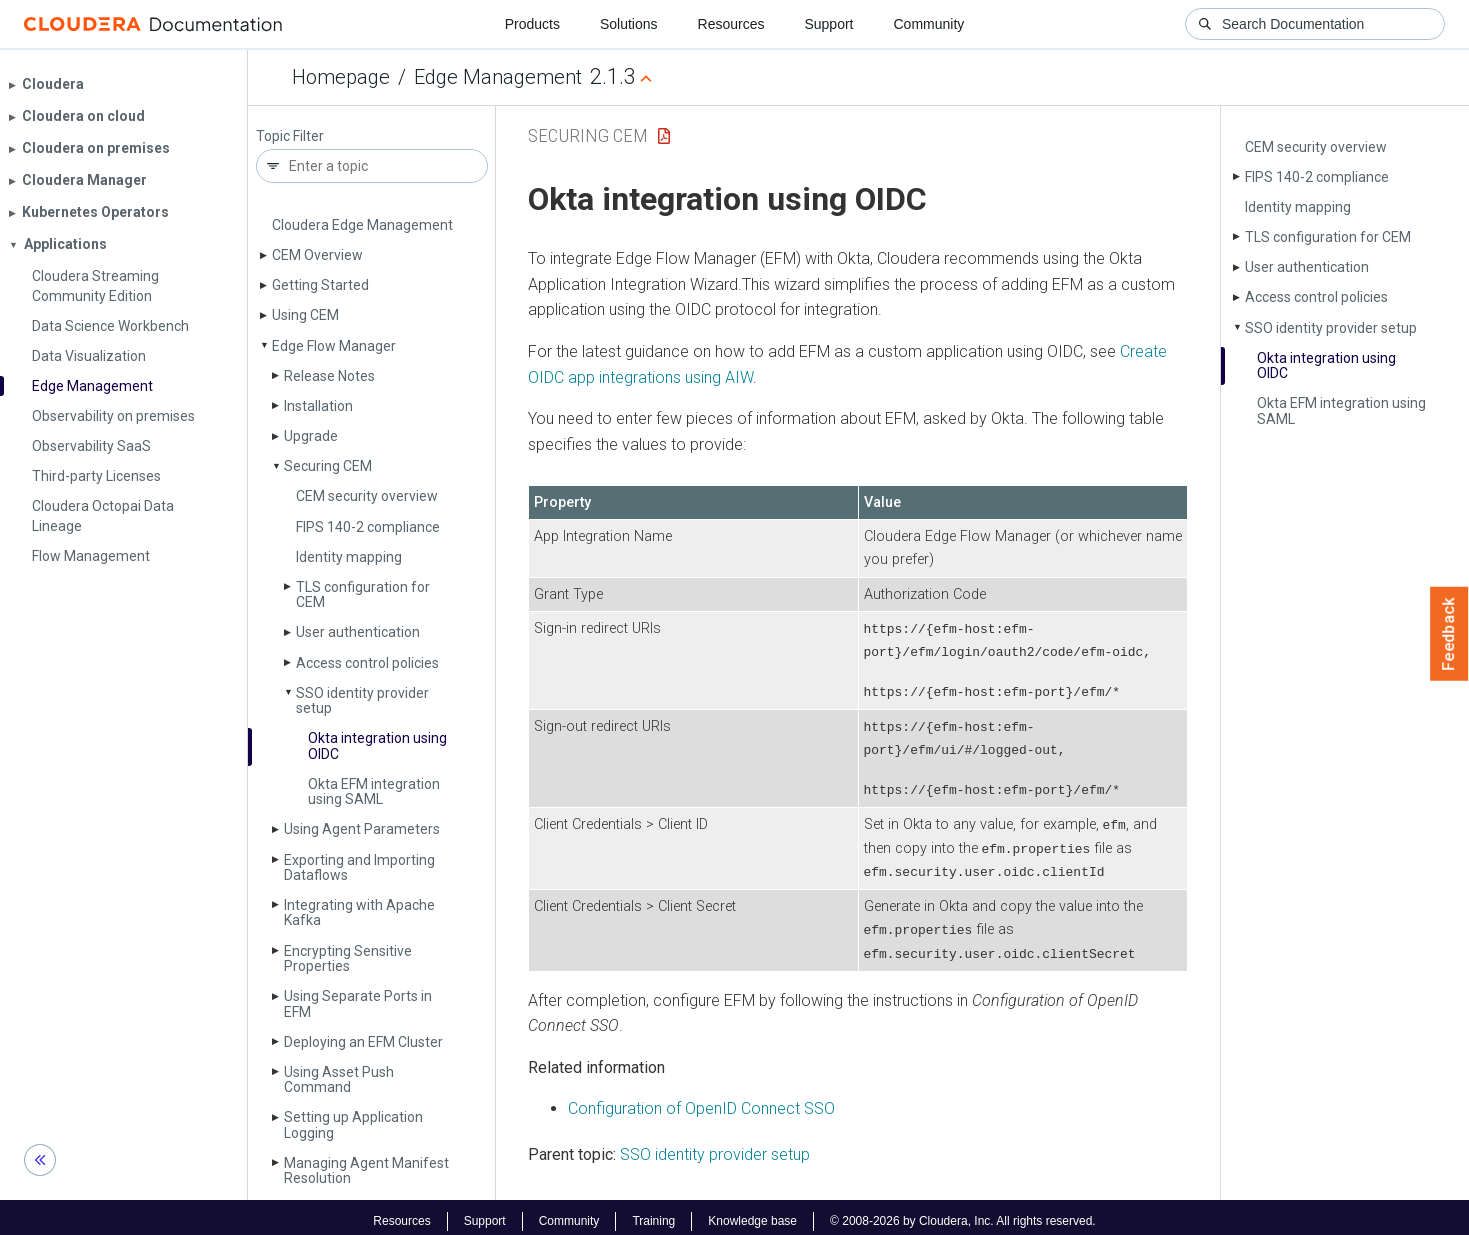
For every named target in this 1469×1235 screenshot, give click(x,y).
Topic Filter (290, 136)
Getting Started (320, 285)
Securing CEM (328, 466)
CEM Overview (317, 255)
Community (929, 24)
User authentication (358, 632)
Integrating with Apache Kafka (359, 912)
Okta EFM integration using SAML (374, 791)
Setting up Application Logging (353, 1124)
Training (653, 1213)
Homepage (341, 77)
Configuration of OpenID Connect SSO (701, 1101)
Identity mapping (349, 557)
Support (828, 24)
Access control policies (367, 663)
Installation (318, 406)
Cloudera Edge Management (362, 225)
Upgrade (311, 436)
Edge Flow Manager (334, 346)
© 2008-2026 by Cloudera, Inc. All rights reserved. (963, 1213)
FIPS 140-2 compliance (368, 527)
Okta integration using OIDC (377, 745)
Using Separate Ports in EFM (358, 1003)
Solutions (629, 24)
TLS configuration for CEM (363, 594)
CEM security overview (367, 496)
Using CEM (305, 315)
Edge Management (498, 77)
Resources (731, 24)
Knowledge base (752, 1213)
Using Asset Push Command (339, 1079)
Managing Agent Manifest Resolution (366, 1170)
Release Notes (329, 376)
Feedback (1449, 634)
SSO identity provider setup (362, 700)
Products (532, 24)
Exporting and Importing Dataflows (359, 867)
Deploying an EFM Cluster (363, 1042)
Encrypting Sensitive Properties (348, 958)
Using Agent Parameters (362, 829)
